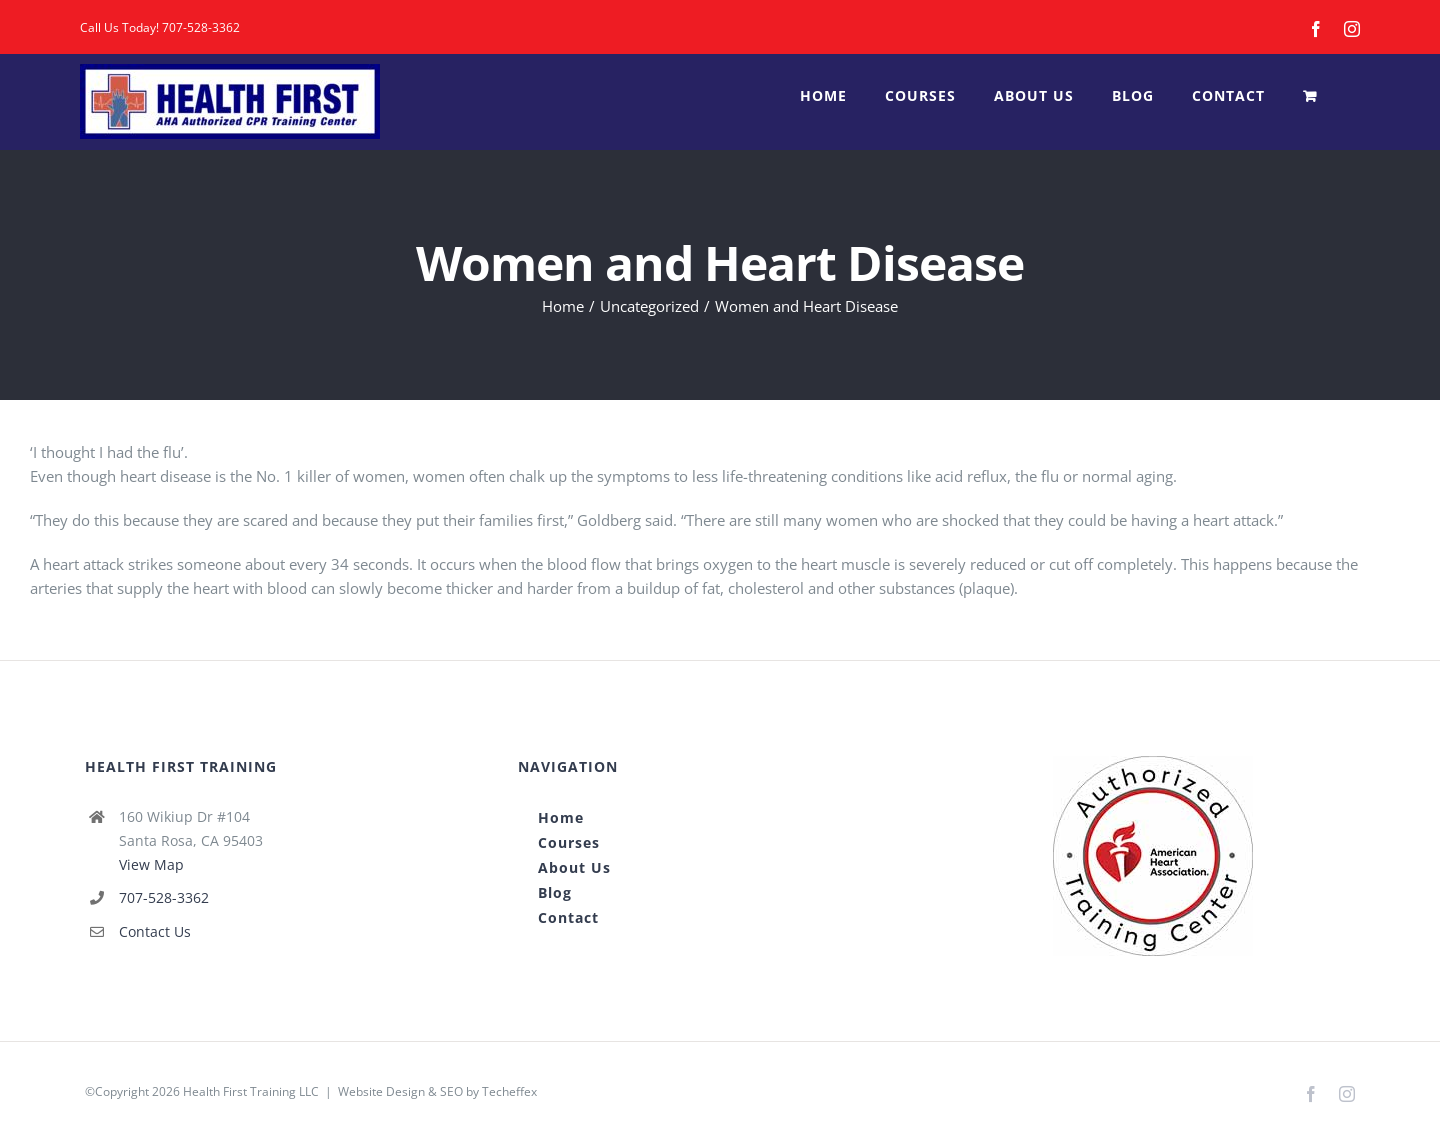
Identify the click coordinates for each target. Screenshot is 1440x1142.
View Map (151, 864)
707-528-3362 (201, 27)
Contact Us (155, 931)
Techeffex (509, 1091)
